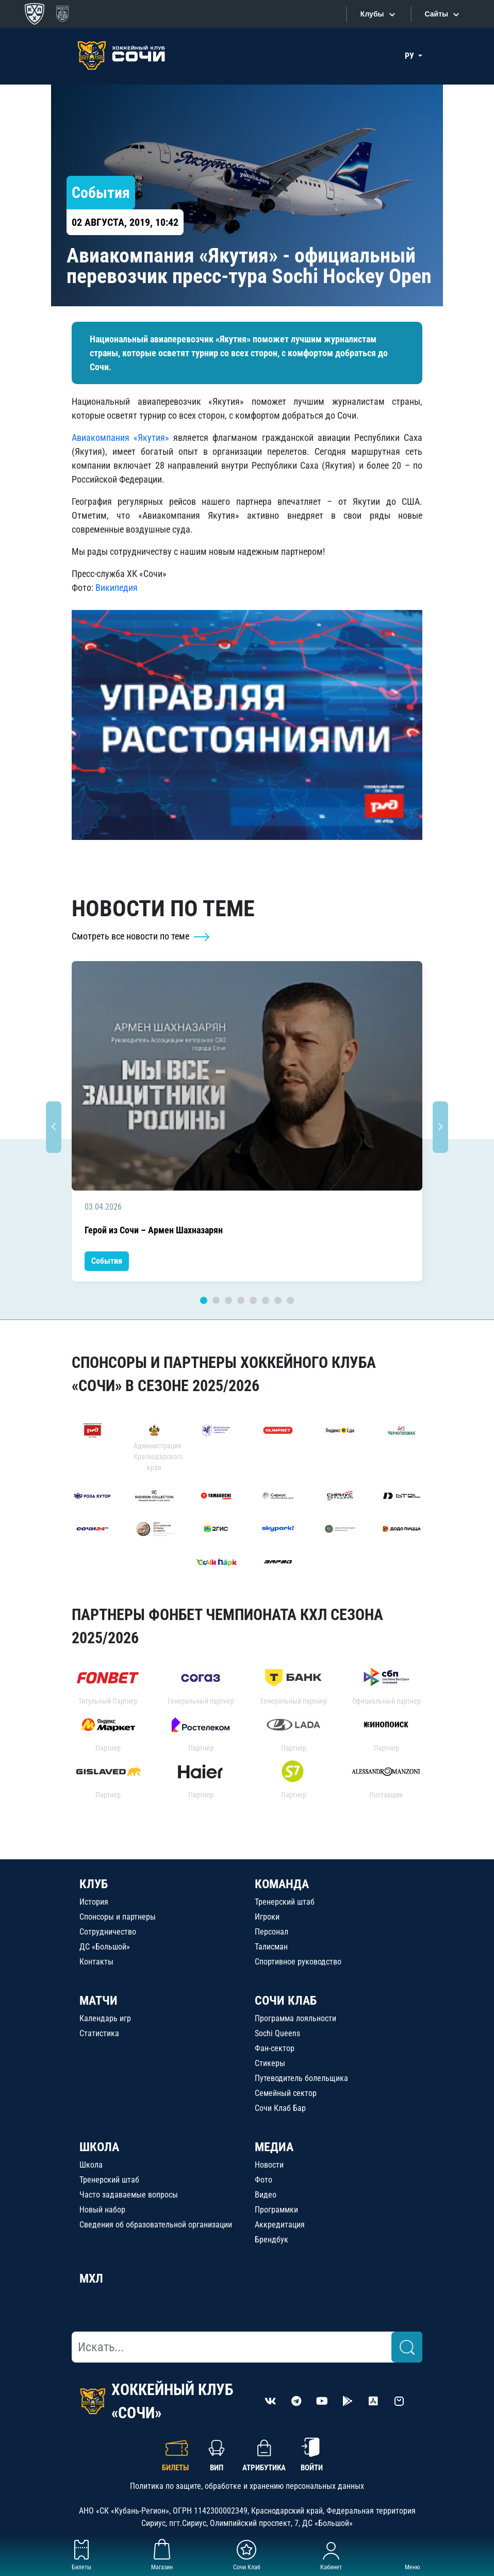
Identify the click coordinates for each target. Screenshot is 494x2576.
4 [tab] (240, 1300)
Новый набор (102, 2210)
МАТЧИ (98, 2000)
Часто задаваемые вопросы (128, 2195)
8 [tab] (290, 1300)
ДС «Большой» (104, 1947)
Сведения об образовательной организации (155, 2225)
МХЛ (91, 2278)
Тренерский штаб (285, 1902)
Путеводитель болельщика (301, 2078)
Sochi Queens (277, 2033)
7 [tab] (278, 1300)
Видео (265, 2195)
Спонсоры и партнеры (117, 1917)
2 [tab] (216, 1300)
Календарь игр (105, 2018)
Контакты (96, 1962)
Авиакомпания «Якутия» (120, 437)
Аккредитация (280, 2225)
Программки (276, 2210)
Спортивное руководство (298, 1962)
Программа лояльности (295, 2018)
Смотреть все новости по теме (141, 936)
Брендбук (271, 2239)
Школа (91, 2165)
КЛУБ (93, 1884)
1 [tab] (203, 1300)
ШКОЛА (99, 2147)
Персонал (271, 1932)
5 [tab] (253, 1300)
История (93, 1902)
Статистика (99, 2033)
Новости (269, 2165)
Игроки (267, 1917)
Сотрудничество (107, 1932)
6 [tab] (265, 1300)
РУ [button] (410, 56)
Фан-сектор (274, 2048)
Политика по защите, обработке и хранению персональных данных (247, 2486)
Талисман (271, 1947)
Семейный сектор (286, 2093)
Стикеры (270, 2063)
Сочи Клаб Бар (280, 2108)
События (106, 1261)
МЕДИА (274, 2147)
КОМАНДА (282, 1884)
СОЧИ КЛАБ (286, 2000)
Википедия (116, 587)
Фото (263, 2180)
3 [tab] (228, 1300)
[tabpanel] (247, 1121)
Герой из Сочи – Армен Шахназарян (154, 1230)
